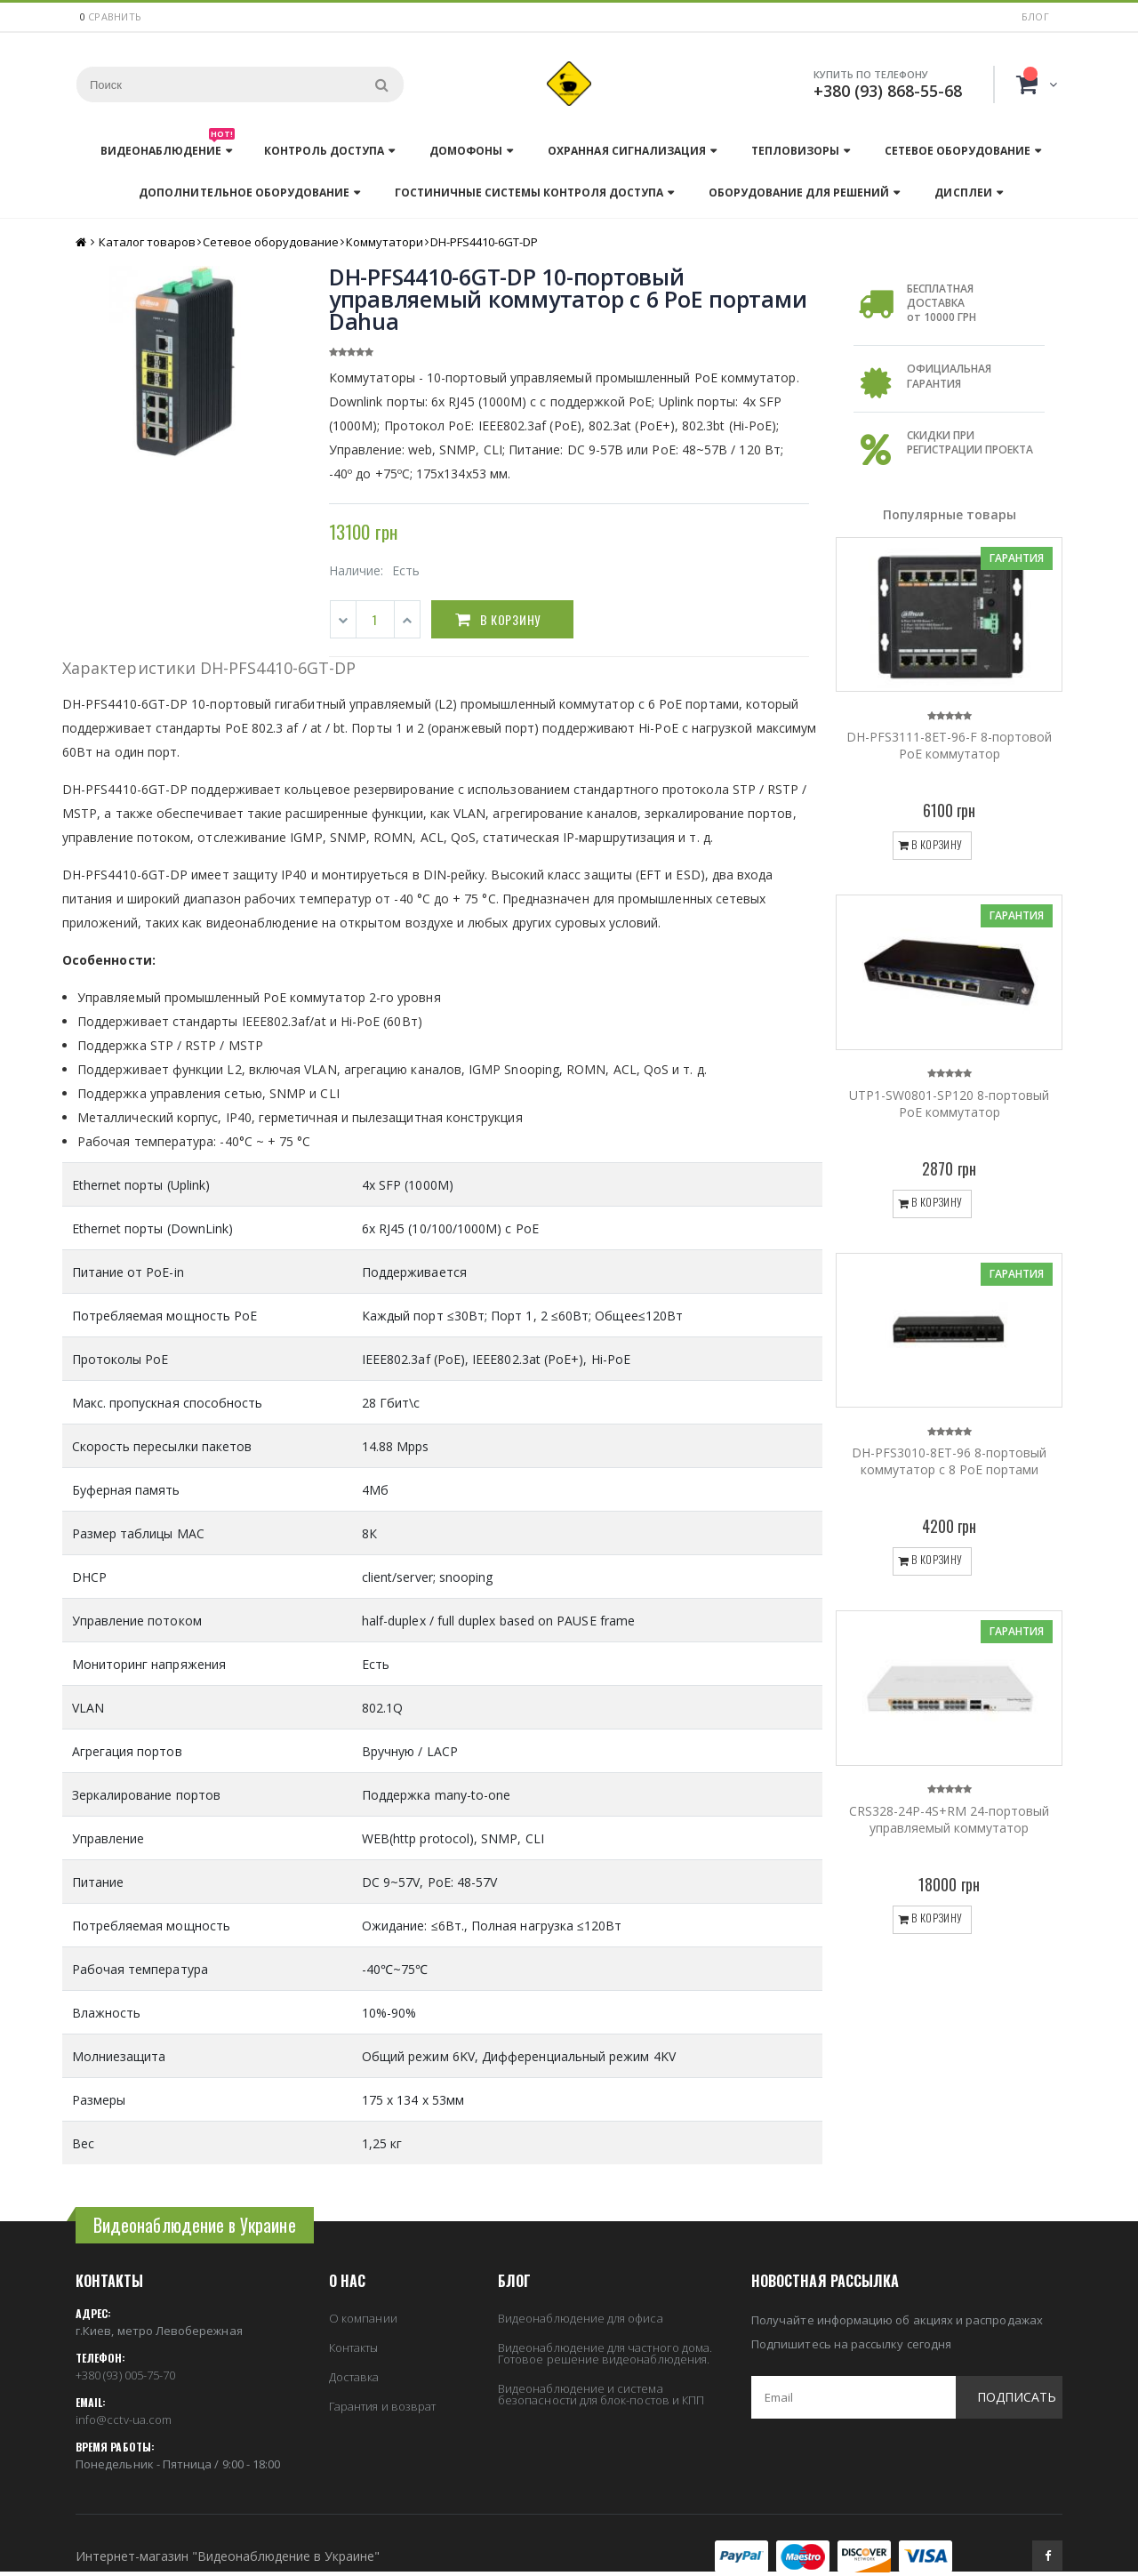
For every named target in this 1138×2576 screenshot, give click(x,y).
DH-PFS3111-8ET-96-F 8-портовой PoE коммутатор (949, 745)
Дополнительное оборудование (244, 192)
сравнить (114, 16)
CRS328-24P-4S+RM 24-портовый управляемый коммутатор (949, 1819)
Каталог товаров (147, 242)
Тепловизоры (795, 150)
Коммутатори (384, 242)
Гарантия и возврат (382, 2406)
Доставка (354, 2377)
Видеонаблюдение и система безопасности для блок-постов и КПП (601, 2394)
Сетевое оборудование (957, 150)
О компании (363, 2318)
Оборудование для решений (799, 192)
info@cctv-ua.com (124, 2419)
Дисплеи (962, 192)
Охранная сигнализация (626, 150)
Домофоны (465, 150)
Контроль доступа (324, 150)
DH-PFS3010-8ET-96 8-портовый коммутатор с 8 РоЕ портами (949, 1461)
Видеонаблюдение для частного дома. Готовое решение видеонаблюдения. (605, 2353)
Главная (82, 242)
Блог (1035, 16)
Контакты (354, 2347)
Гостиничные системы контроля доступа (529, 192)
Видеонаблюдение (167, 146)
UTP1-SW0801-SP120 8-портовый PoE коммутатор (949, 1103)
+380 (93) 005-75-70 (125, 2375)
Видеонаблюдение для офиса (580, 2318)
